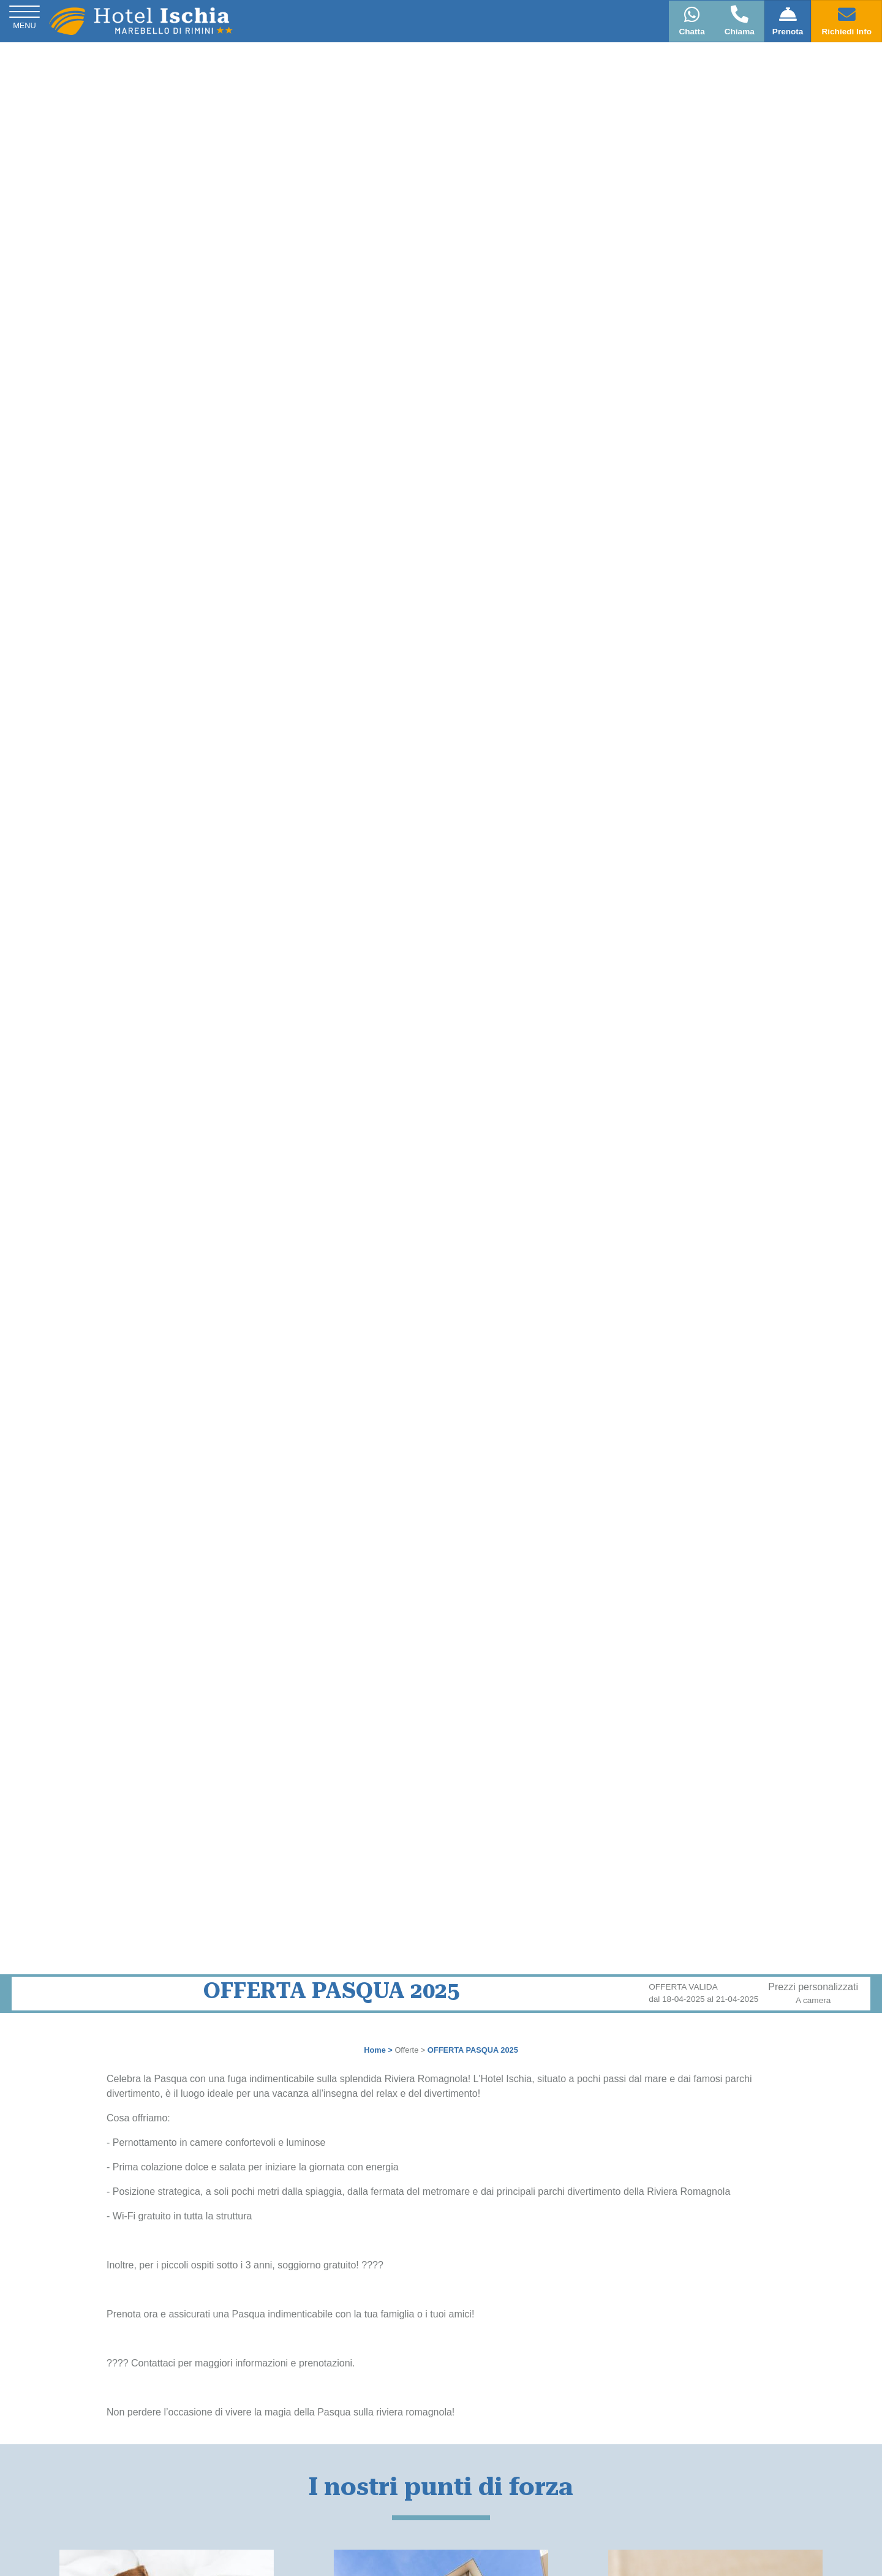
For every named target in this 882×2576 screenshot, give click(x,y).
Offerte (406, 2050)
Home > (378, 2050)
